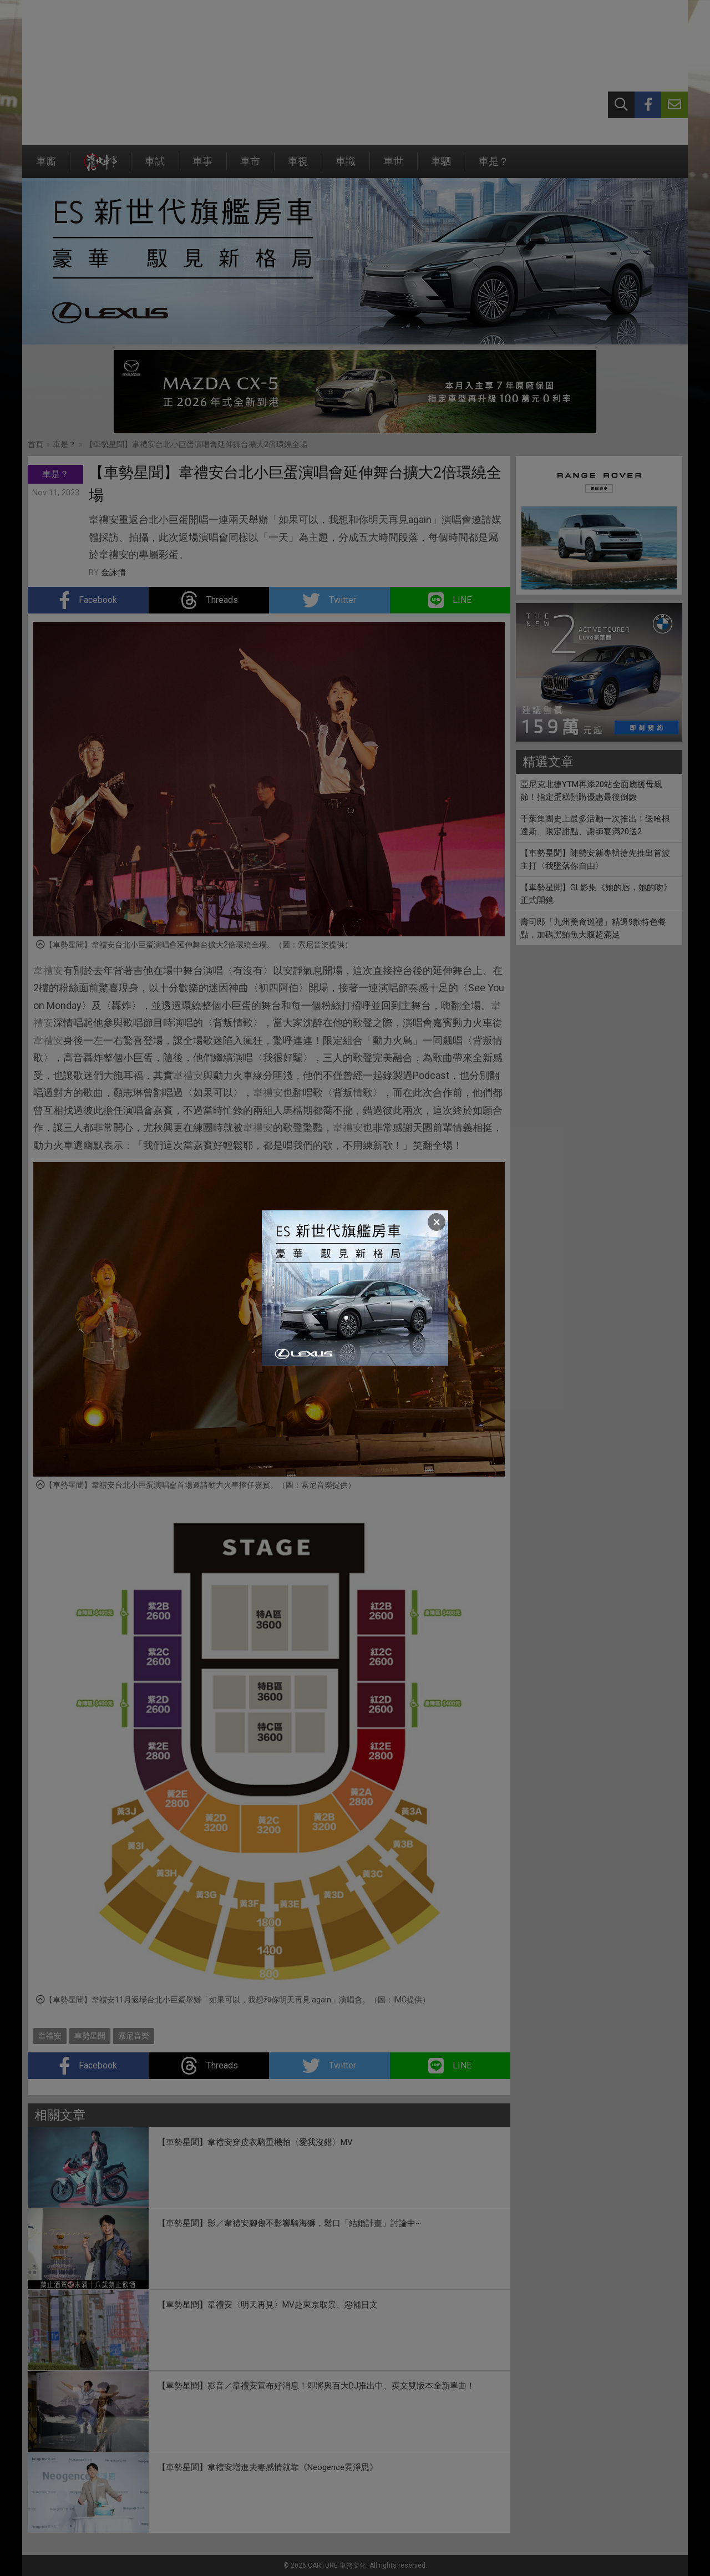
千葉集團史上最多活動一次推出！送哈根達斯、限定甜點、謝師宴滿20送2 (595, 825)
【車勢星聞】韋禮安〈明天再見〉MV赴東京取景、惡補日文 (268, 2305)
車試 (155, 166)
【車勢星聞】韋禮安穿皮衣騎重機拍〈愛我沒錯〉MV (255, 2142)
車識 (345, 166)
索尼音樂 (133, 2035)
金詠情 (113, 572)
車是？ (494, 166)
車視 (298, 166)
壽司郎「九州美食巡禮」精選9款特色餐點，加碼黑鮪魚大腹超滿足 (593, 928)
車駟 (441, 166)
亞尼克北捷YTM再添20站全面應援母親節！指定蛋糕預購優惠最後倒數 (591, 790)
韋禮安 (48, 970)
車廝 (46, 166)
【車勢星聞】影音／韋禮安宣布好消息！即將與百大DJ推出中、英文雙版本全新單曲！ (316, 2386)
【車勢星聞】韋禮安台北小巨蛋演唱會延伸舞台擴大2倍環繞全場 (196, 444)
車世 (393, 166)
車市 (250, 166)
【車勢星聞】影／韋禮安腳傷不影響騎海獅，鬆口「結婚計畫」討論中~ (289, 2223)
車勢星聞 (89, 2035)
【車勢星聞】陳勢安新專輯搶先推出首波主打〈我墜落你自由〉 (595, 859)
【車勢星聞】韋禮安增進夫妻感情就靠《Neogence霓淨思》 (268, 2467)
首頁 (35, 444)
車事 (202, 166)
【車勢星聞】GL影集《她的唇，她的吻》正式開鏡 (596, 894)
